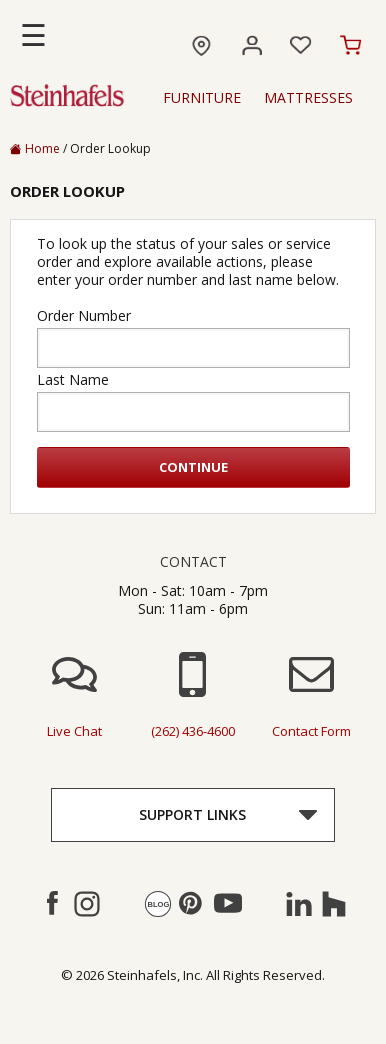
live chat (74, 731)
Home (35, 148)
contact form (311, 731)
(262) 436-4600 (193, 731)
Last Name (73, 380)
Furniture (202, 98)
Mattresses (308, 98)
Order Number (84, 316)
